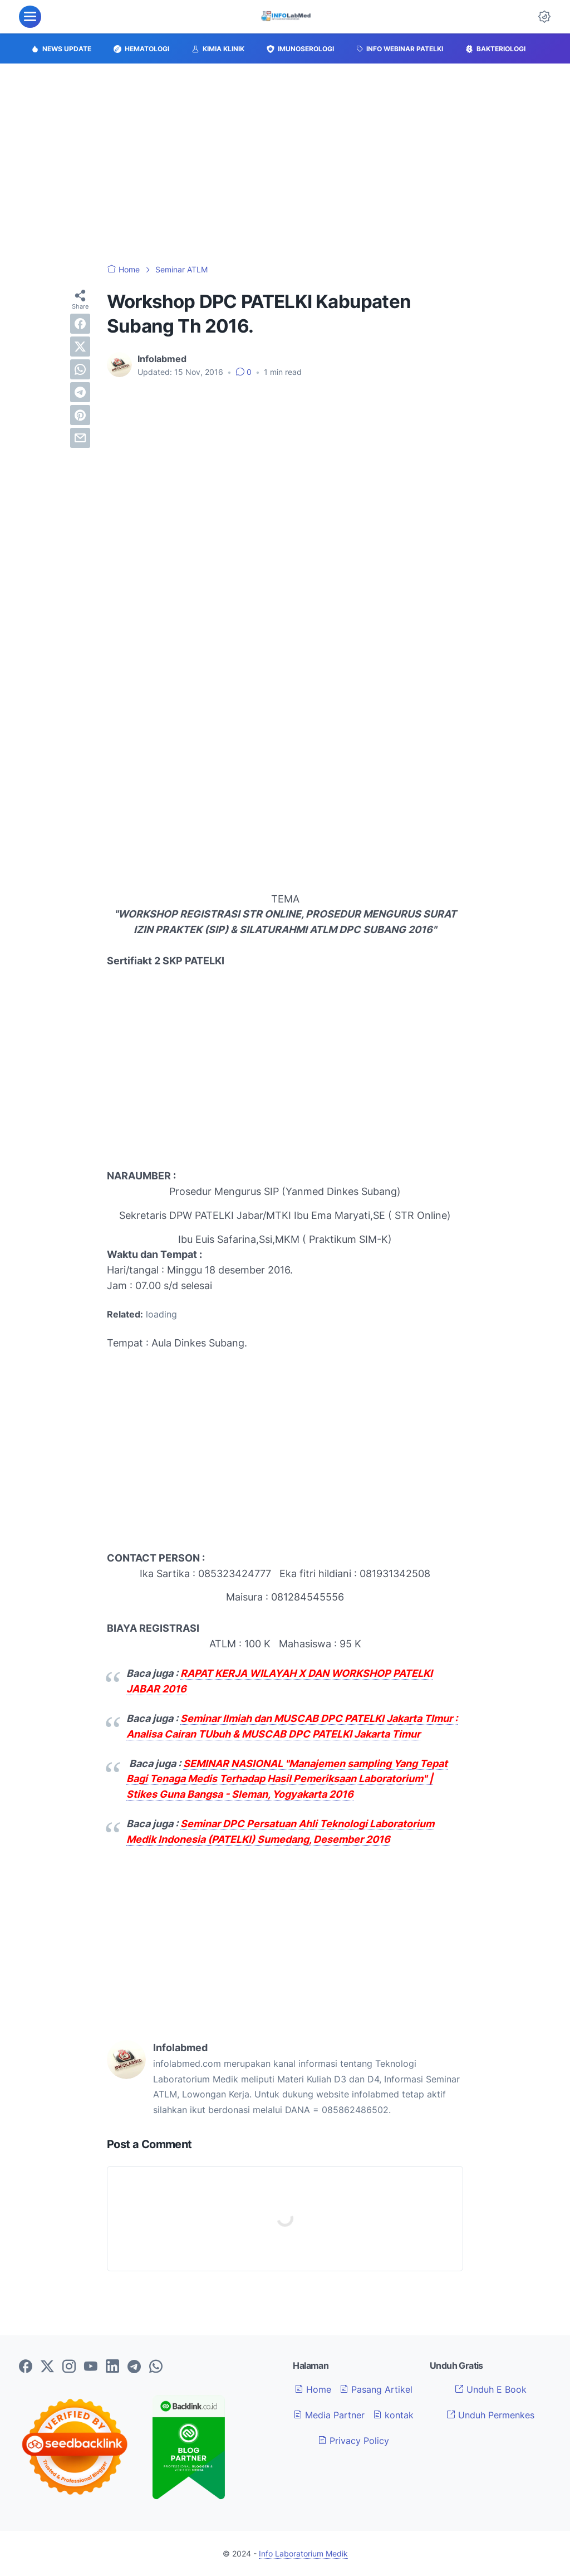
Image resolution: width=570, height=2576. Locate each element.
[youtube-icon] (90, 2367)
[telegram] (80, 392)
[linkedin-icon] (112, 2367)
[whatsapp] (80, 369)
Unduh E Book (491, 2389)
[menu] (30, 17)
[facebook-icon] (25, 2367)
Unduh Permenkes (490, 2415)
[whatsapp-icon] (156, 2367)
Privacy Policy (353, 2440)
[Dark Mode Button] (544, 16)
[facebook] (80, 324)
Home (312, 2389)
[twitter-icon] (47, 2367)
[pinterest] (80, 415)
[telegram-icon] (134, 2367)
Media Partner (329, 2415)
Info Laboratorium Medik (303, 2553)
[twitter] (80, 346)
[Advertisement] (285, 164)
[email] (80, 438)
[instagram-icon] (69, 2367)
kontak (393, 2415)
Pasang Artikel (376, 2389)
